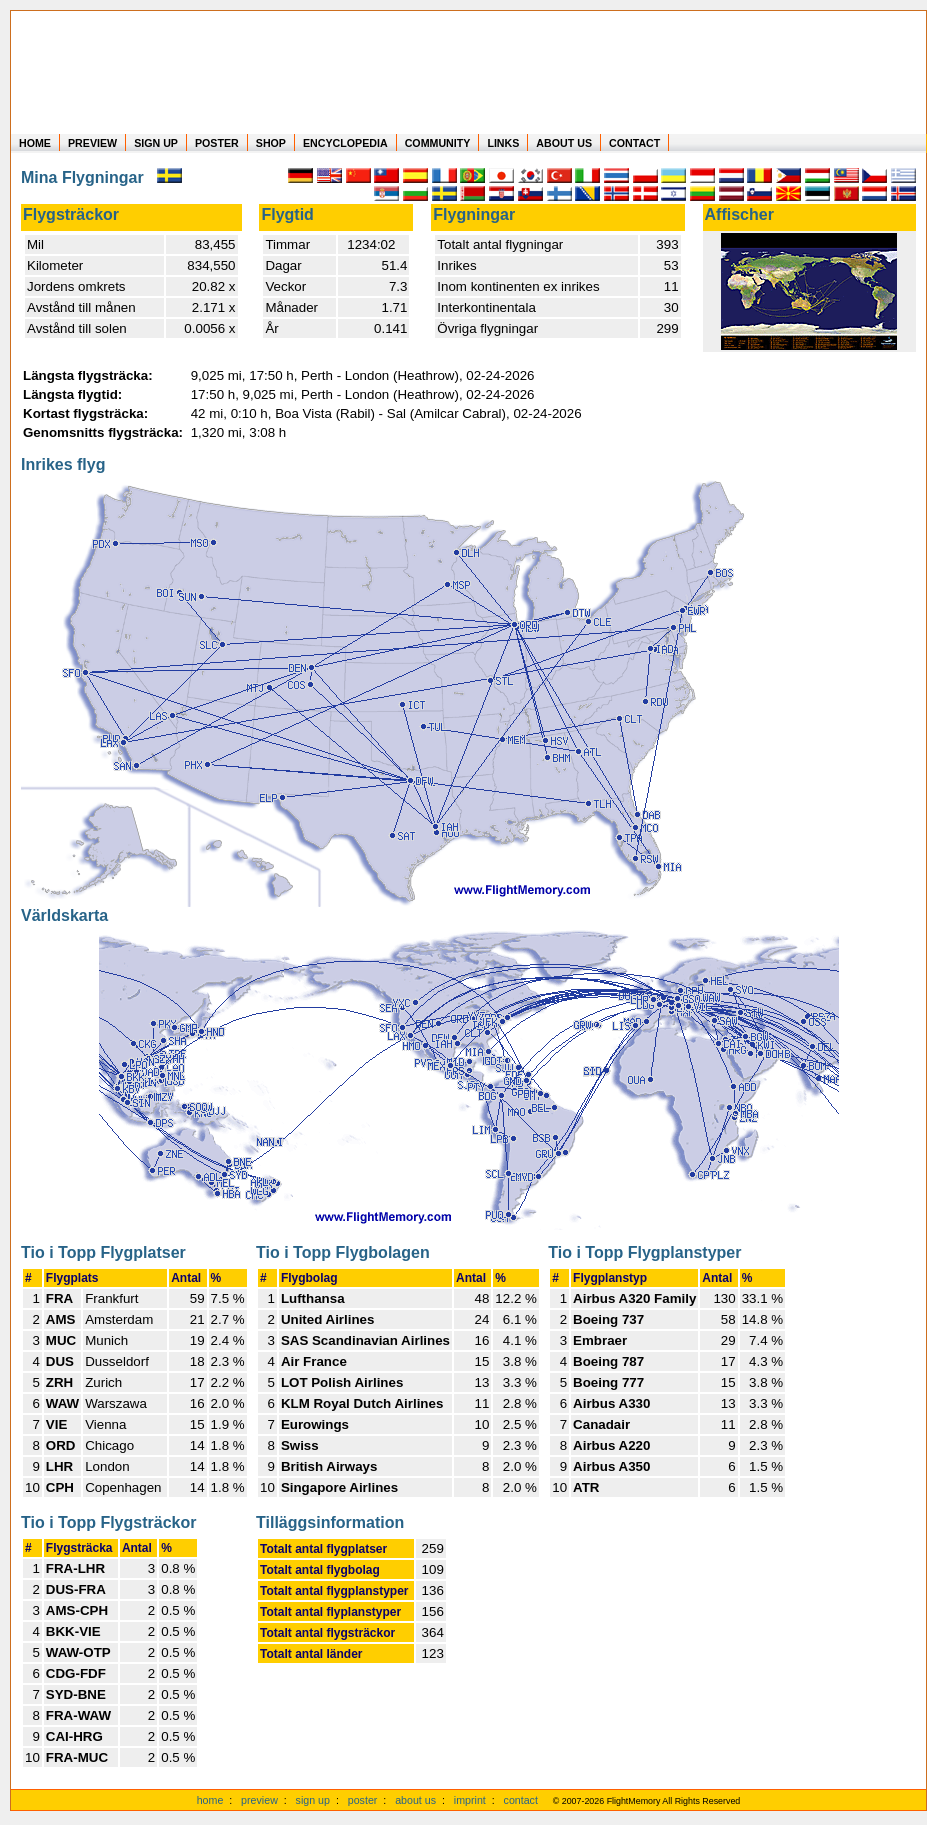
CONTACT (634, 143)
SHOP (271, 143)
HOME (35, 143)
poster (363, 1800)
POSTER (217, 143)
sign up (313, 1800)
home (210, 1800)
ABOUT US (564, 143)
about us (415, 1800)
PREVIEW (92, 143)
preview (259, 1800)
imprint (470, 1800)
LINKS (503, 143)
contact (521, 1800)
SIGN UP (156, 143)
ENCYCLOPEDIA (345, 143)
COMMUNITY (438, 143)
